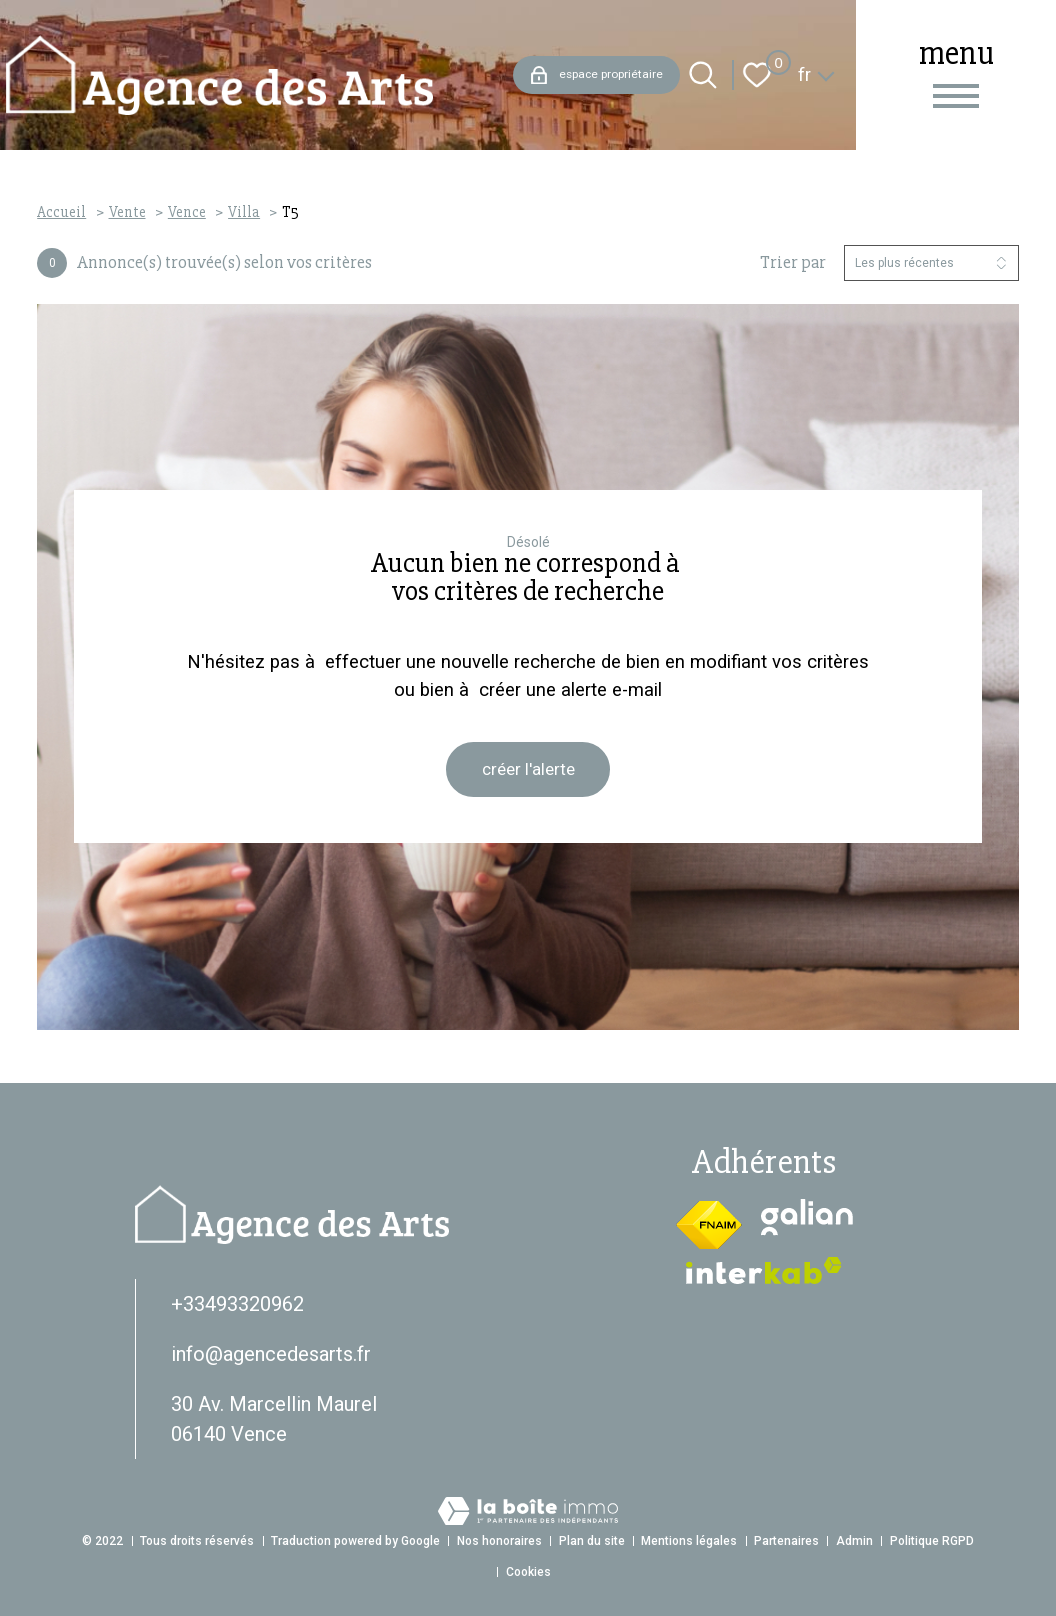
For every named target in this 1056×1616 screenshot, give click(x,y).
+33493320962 (237, 1304)
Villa (244, 212)
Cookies (528, 1572)
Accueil (61, 212)
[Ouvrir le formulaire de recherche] (703, 75)
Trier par (793, 262)
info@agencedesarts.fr (271, 1354)
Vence (187, 212)
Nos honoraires (499, 1541)
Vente (127, 212)
